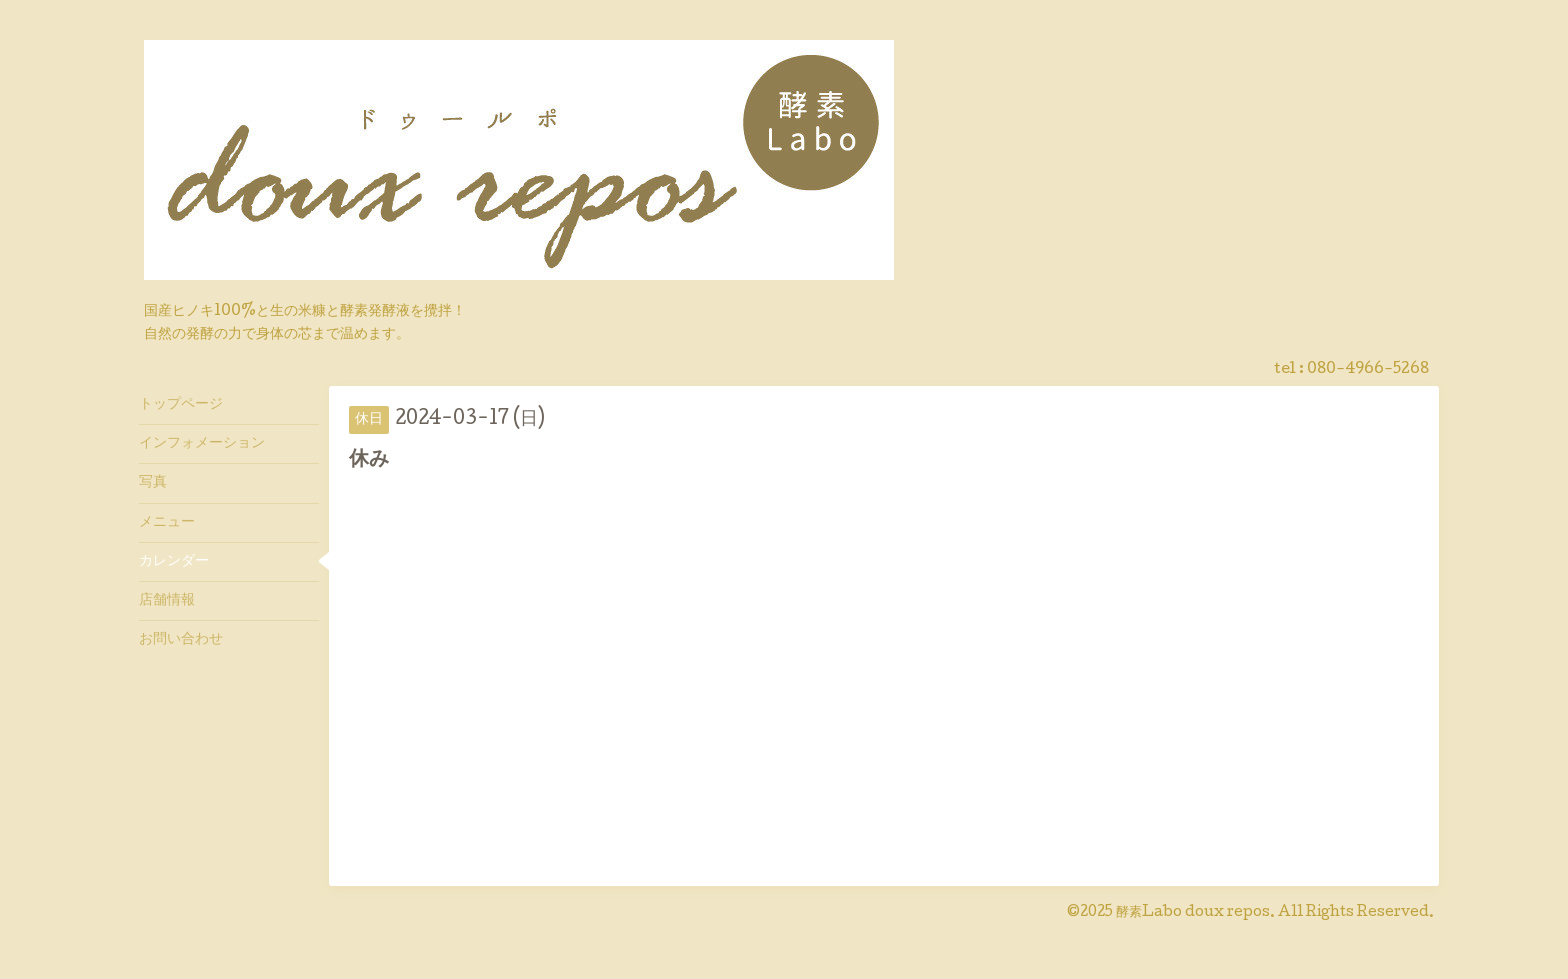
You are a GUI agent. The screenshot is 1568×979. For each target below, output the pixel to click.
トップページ (181, 405)
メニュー (167, 523)
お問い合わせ (181, 640)
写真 (153, 483)
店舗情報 (167, 601)
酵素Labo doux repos (1193, 913)
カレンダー (174, 562)
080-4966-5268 (1368, 370)
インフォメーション (202, 444)
